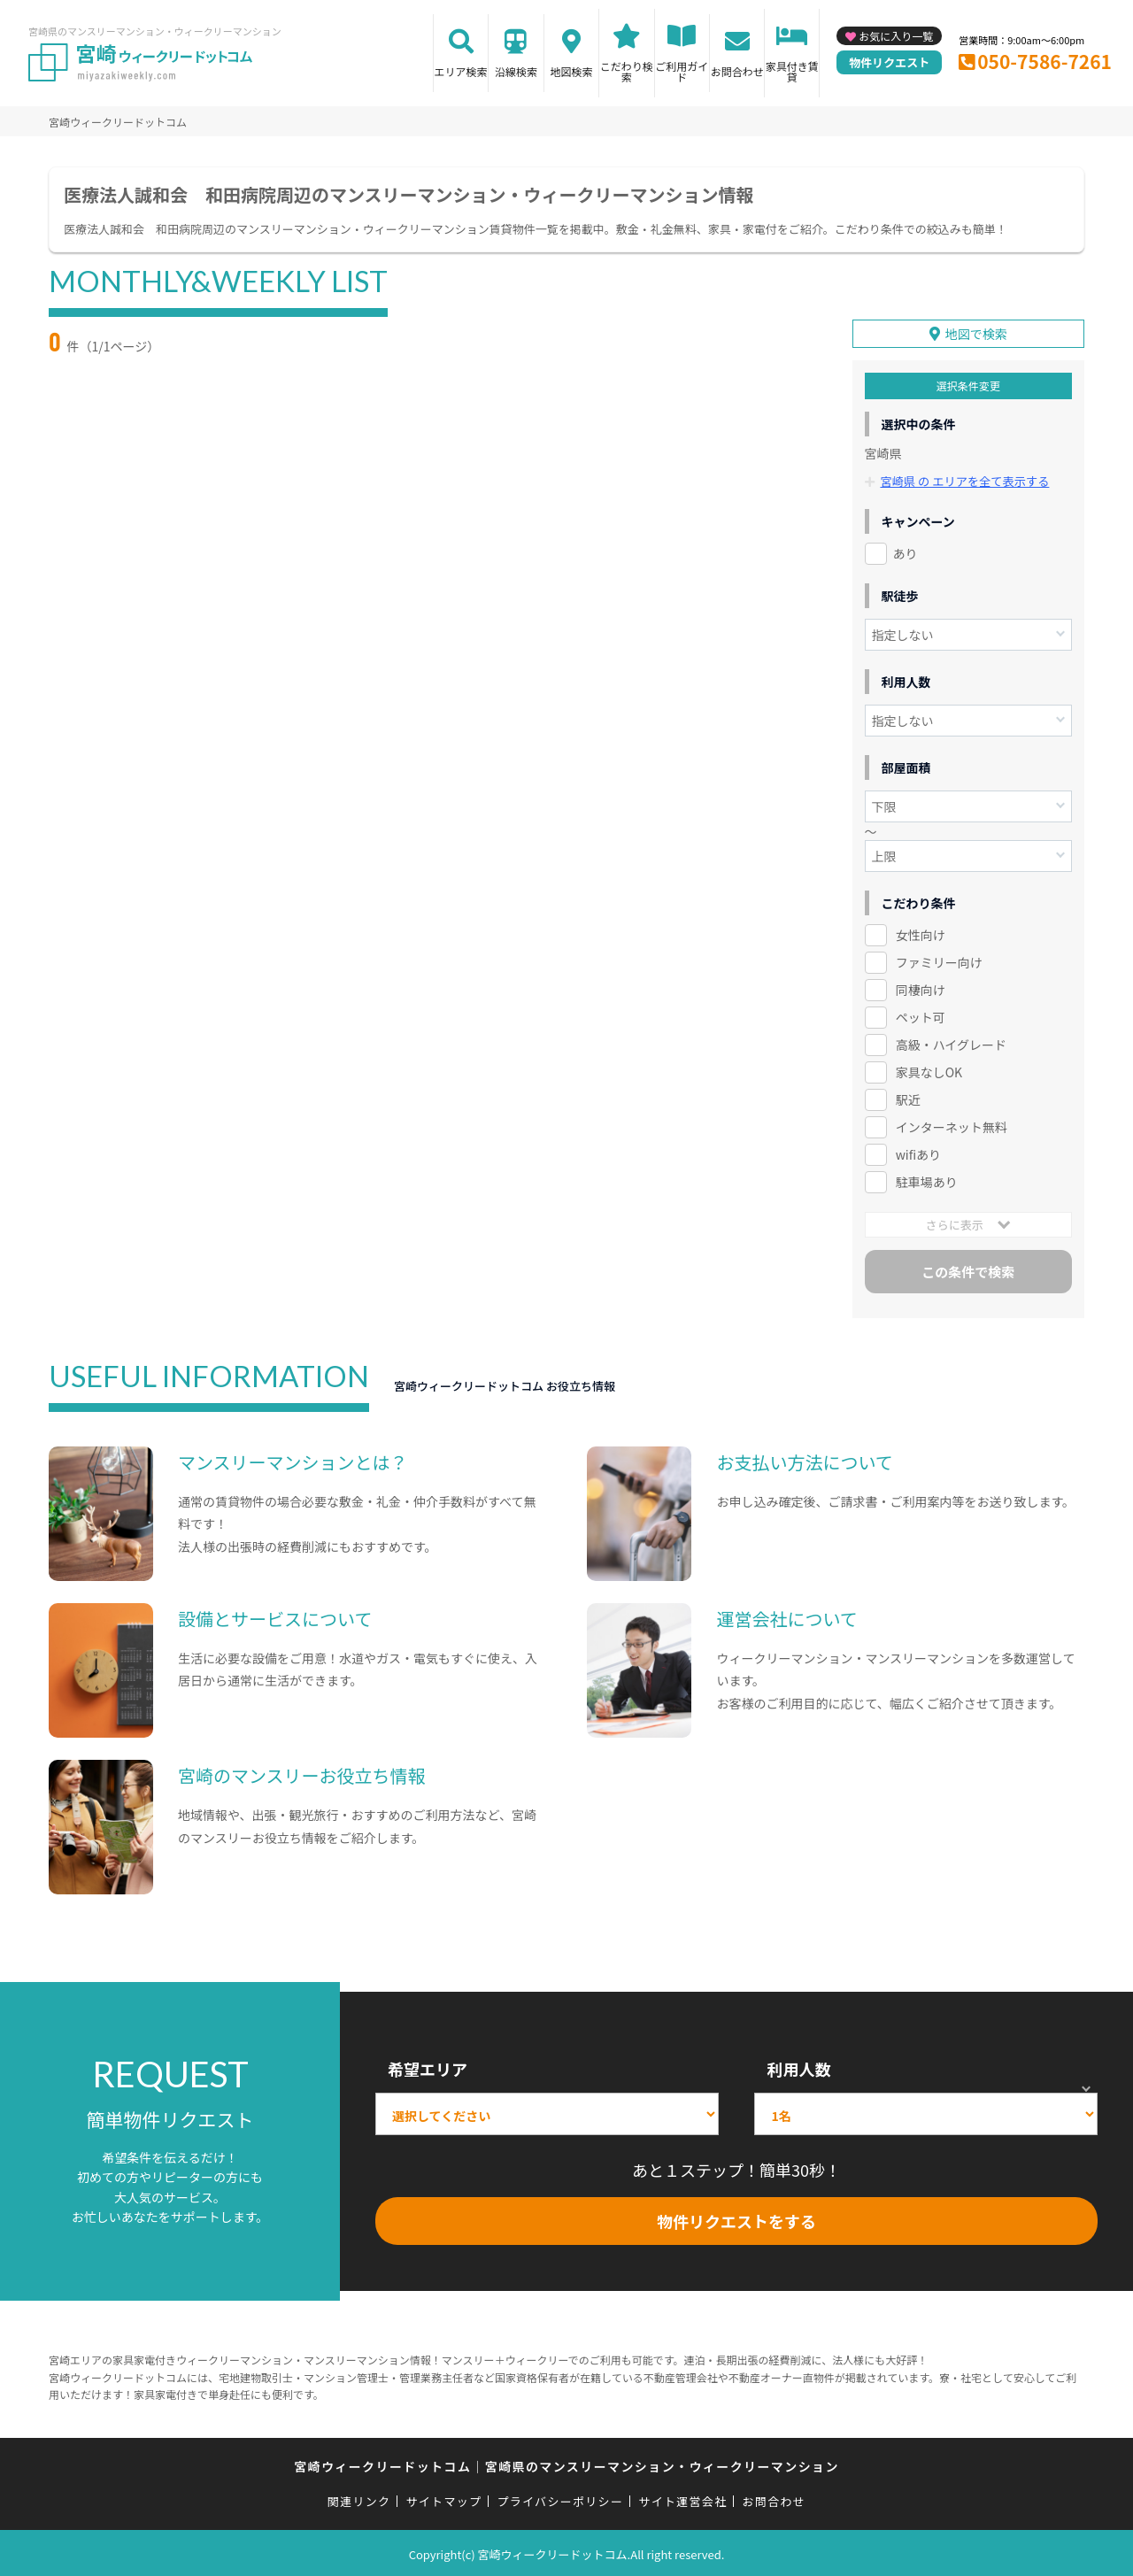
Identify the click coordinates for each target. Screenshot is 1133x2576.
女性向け (920, 932)
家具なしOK (929, 1068)
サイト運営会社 (682, 2498)
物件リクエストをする (736, 2218)
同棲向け (920, 987)
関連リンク (359, 2498)
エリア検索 (461, 71)
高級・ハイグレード (951, 1041)
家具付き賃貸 (792, 71)
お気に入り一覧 (896, 35)
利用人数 (798, 2066)
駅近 (908, 1096)
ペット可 (920, 1014)
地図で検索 (976, 331)
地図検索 (571, 71)
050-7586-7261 (1044, 61)
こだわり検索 (626, 71)
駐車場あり (927, 1178)
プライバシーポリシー (560, 2498)
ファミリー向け (939, 959)
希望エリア (427, 2066)
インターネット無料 (951, 1123)
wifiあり (918, 1151)
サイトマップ (444, 2498)
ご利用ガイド (681, 71)
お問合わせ (737, 71)
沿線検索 (516, 71)
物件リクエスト (889, 62)
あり (905, 550)
